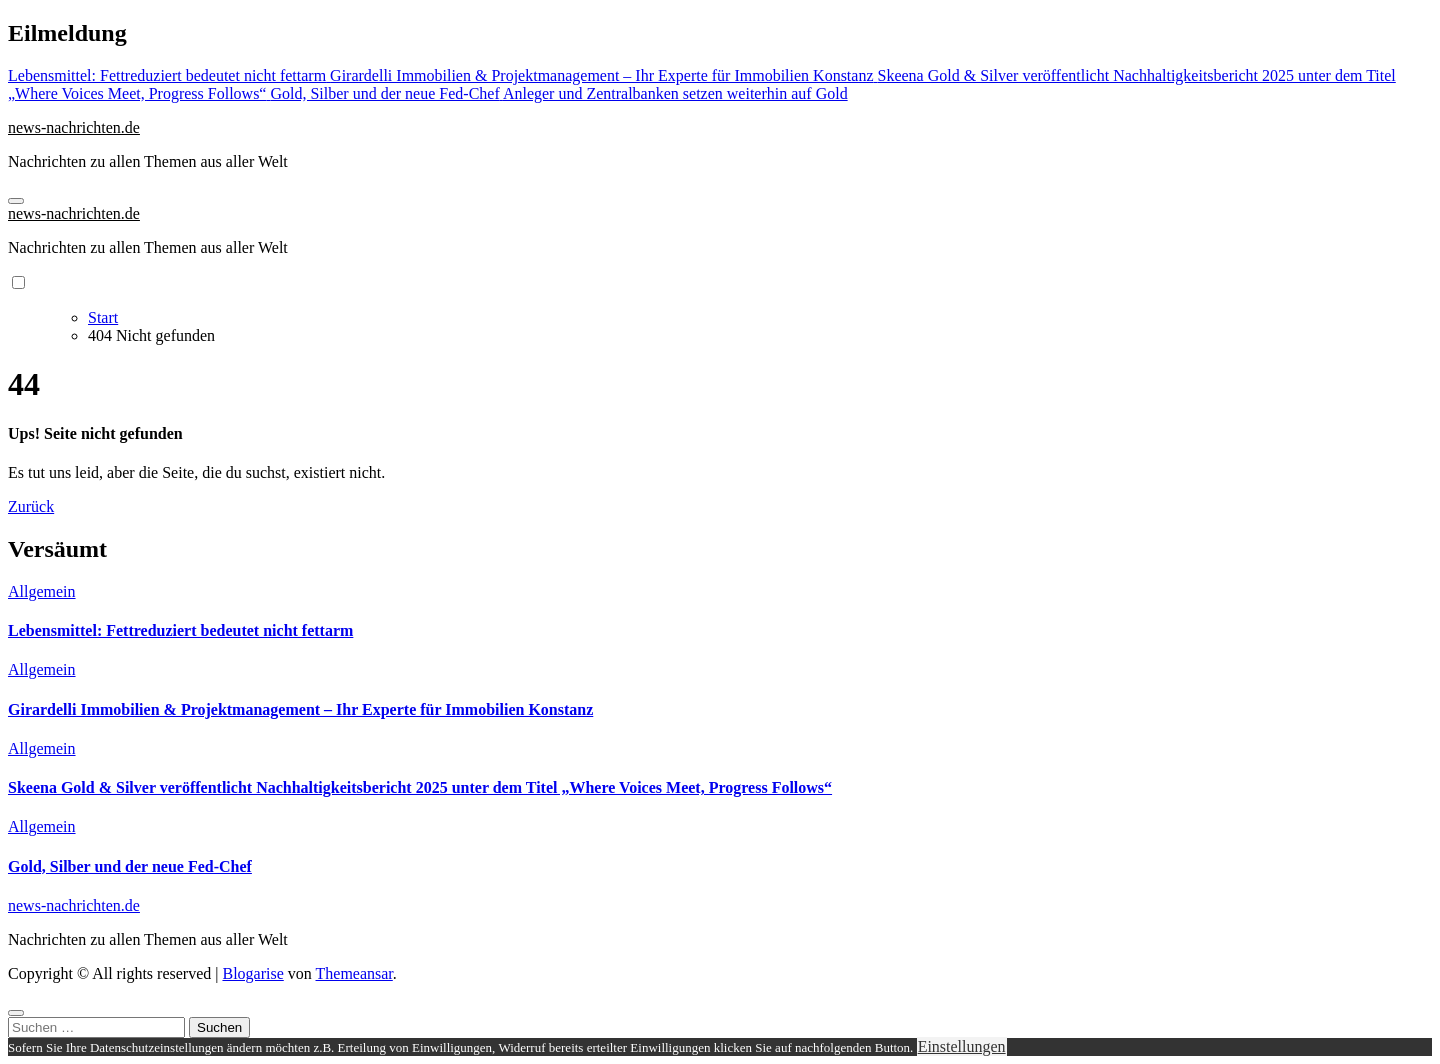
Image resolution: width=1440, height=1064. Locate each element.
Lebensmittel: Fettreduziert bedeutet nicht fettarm (180, 630)
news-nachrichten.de (74, 127)
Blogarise (252, 973)
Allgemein (42, 591)
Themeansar (354, 973)
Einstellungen (962, 1046)
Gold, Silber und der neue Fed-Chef (130, 866)
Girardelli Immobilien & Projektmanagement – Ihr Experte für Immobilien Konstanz (300, 709)
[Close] (16, 1013)
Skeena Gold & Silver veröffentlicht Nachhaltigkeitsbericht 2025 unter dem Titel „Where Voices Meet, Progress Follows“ (420, 787)
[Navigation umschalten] (16, 201)
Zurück (31, 506)
